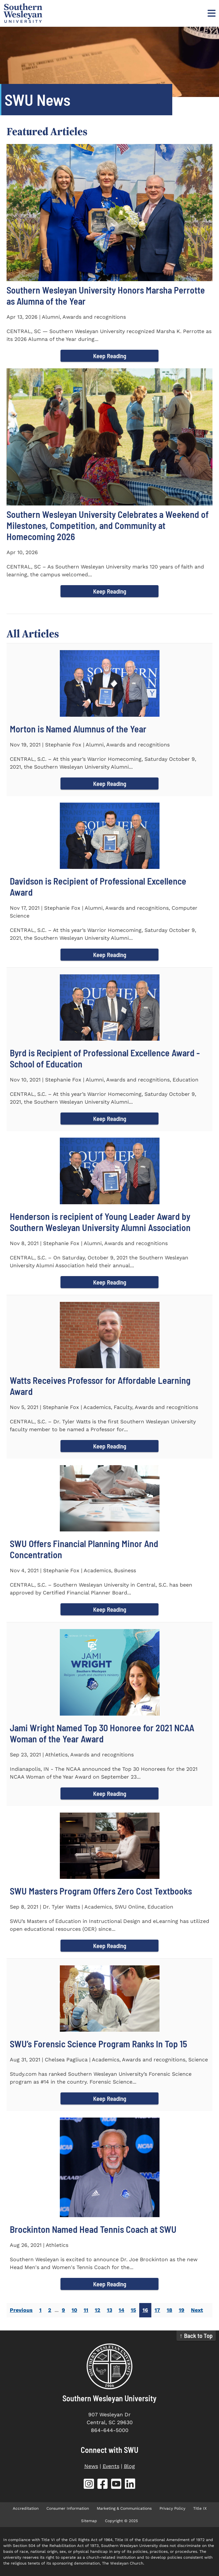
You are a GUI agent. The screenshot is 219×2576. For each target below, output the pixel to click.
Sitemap (89, 2521)
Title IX (200, 2508)
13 (109, 2310)
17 (157, 2310)
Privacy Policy (172, 2508)
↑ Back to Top (196, 2335)
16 (145, 2310)
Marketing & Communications (124, 2508)
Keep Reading (109, 356)
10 (74, 2310)
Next (197, 2310)
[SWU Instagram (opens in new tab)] (89, 2485)
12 (97, 2310)
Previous (21, 2310)
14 (121, 2310)
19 (181, 2310)
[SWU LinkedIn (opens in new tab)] (130, 2485)
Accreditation (26, 2508)
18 (169, 2310)
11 (86, 2310)
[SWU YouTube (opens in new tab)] (116, 2485)
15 (133, 2310)
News (91, 2466)
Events (111, 2466)
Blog (129, 2466)
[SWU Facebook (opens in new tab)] (103, 2485)
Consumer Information (67, 2508)
